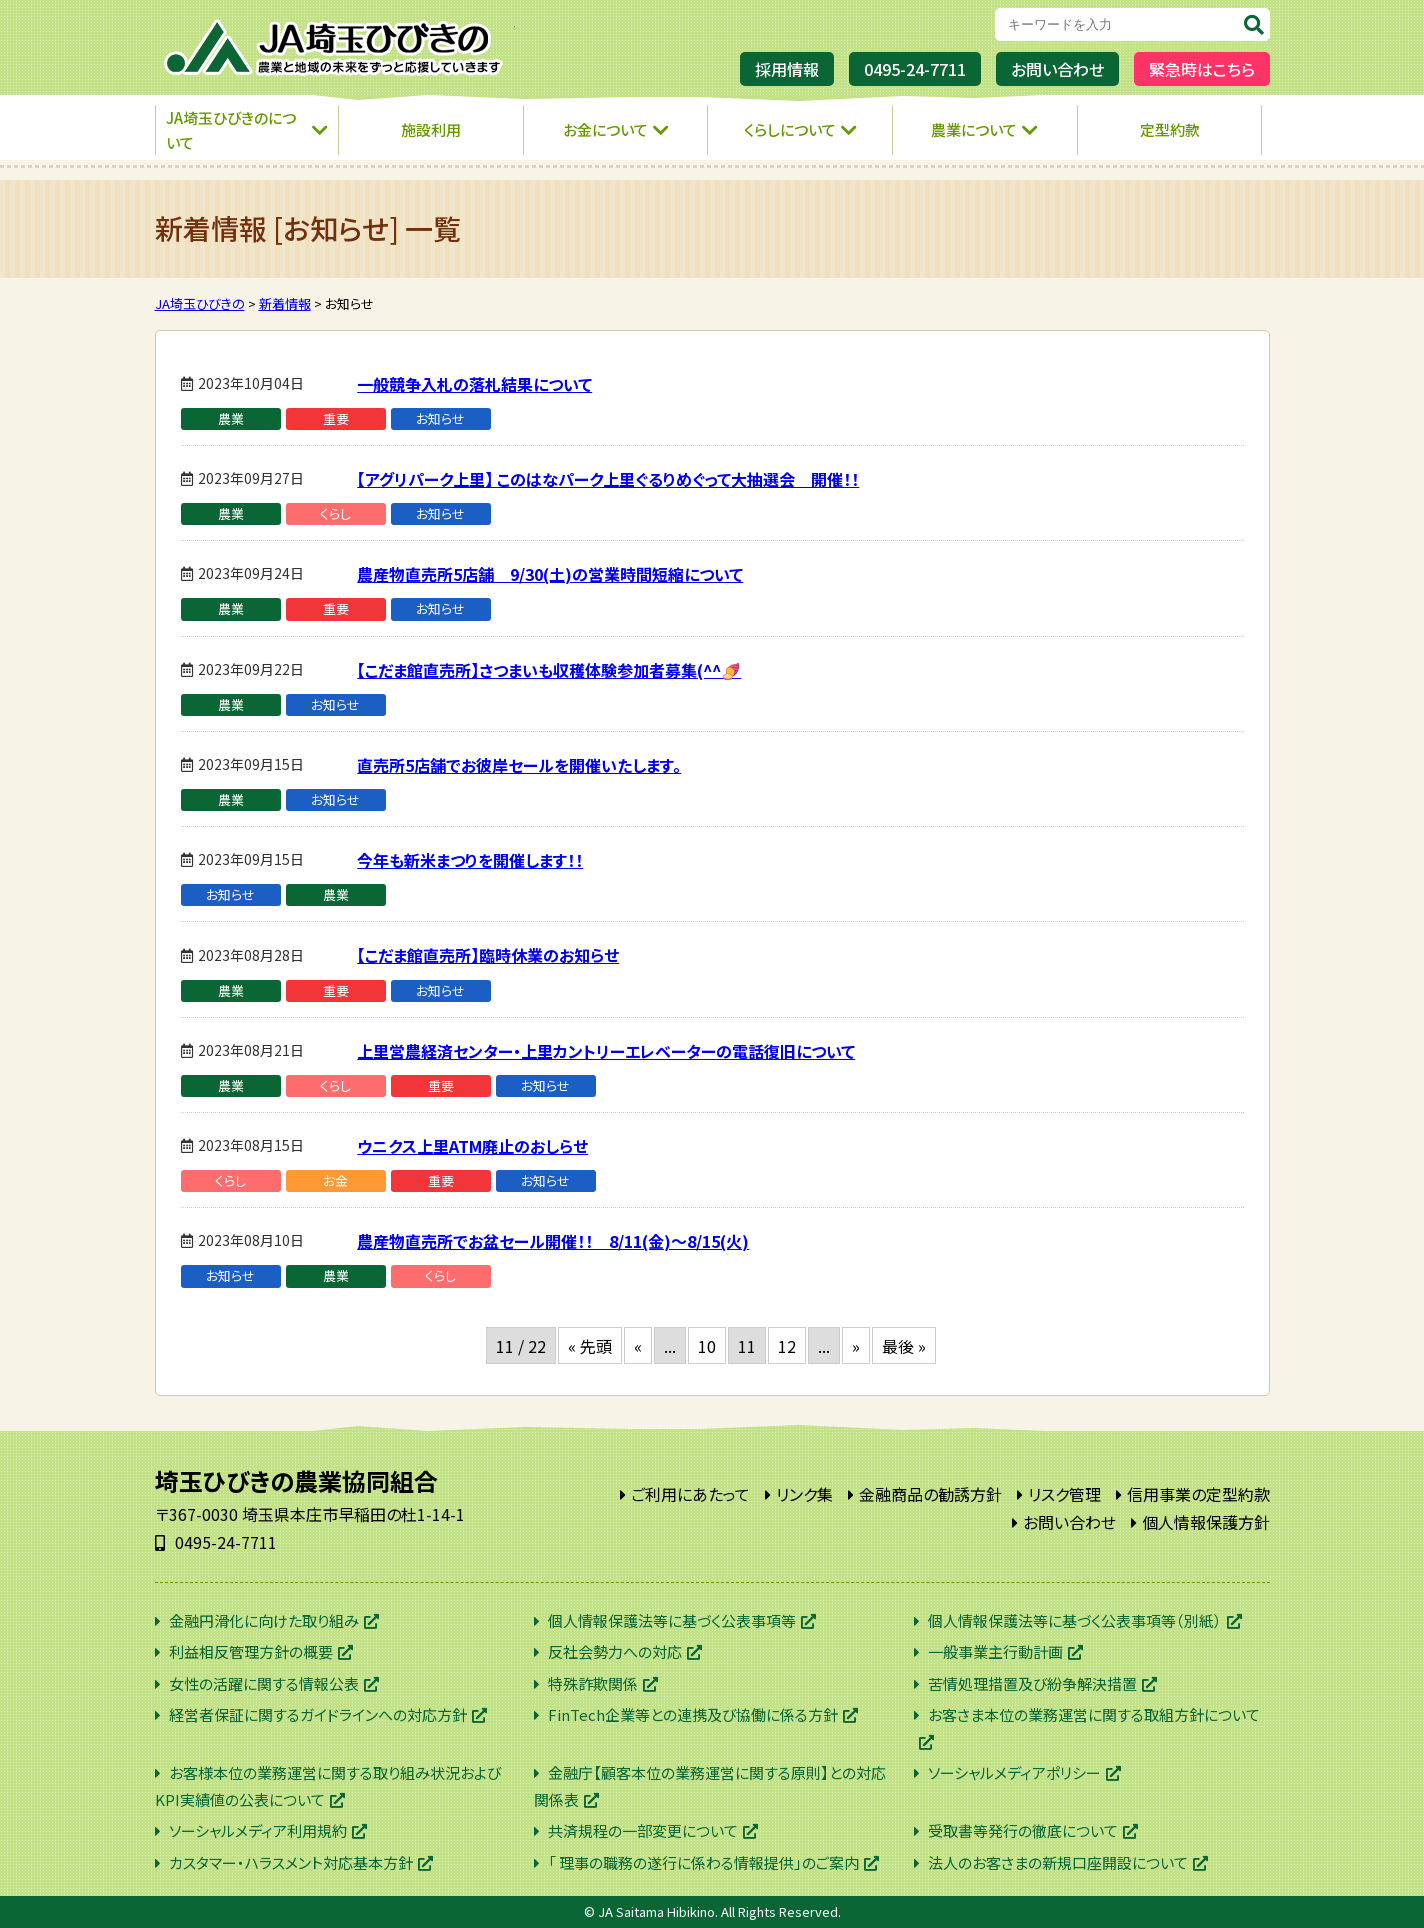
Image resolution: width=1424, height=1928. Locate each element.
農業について (974, 129)
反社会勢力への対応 (615, 1651)
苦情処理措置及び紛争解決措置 (1032, 1683)
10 (707, 1346)
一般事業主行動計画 (995, 1651)
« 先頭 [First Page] (590, 1346)
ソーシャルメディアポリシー (1014, 1772)
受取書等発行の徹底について (1023, 1830)
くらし (335, 513)
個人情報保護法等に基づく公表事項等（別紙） (1075, 1620)
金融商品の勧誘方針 (930, 1494)
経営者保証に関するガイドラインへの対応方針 (318, 1714)
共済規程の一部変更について (643, 1830)
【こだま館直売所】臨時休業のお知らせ (488, 955)
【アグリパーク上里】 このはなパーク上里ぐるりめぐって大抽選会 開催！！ (608, 479)
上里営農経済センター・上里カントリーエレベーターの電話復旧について (606, 1051)
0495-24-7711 (915, 69)
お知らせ (440, 418)
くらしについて (790, 129)
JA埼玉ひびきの (335, 47)
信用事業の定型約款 (1198, 1494)
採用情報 (787, 69)
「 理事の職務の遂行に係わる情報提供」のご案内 (703, 1862)
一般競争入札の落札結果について (474, 384)
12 (787, 1346)
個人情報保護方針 (1206, 1522)
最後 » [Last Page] (904, 1346)
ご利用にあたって (690, 1494)
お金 (335, 1180)
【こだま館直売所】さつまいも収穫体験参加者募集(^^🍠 (549, 670)
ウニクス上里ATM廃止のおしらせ (472, 1146)
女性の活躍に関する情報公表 (264, 1683)
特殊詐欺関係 (593, 1683)
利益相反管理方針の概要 (251, 1651)
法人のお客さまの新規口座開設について (1058, 1862)
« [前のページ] (638, 1346)
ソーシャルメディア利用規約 (258, 1830)
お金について (605, 129)
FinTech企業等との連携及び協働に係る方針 (693, 1714)
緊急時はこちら (1202, 69)
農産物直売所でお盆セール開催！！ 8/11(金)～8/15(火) (553, 1241)
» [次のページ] (856, 1346)
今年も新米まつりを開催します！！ (470, 860)
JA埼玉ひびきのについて (231, 130)
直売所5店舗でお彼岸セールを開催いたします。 (519, 765)
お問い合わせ (1057, 69)
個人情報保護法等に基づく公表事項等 (672, 1620)
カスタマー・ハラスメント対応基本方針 (291, 1862)
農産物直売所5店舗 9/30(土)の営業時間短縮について (550, 574)
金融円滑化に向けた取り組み (264, 1620)
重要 (336, 418)
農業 (231, 418)
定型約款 (1170, 129)
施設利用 (431, 129)
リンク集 (804, 1494)
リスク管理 (1064, 1494)
